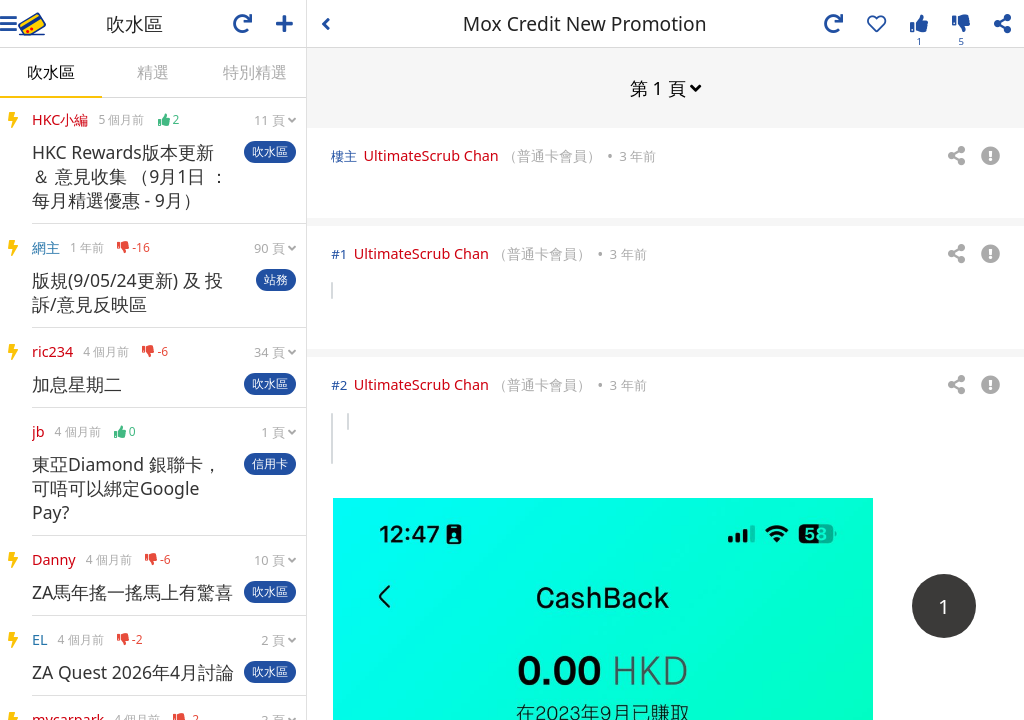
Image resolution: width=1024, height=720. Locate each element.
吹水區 (51, 72)
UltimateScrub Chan (431, 154)
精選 (153, 72)
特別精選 (255, 72)
